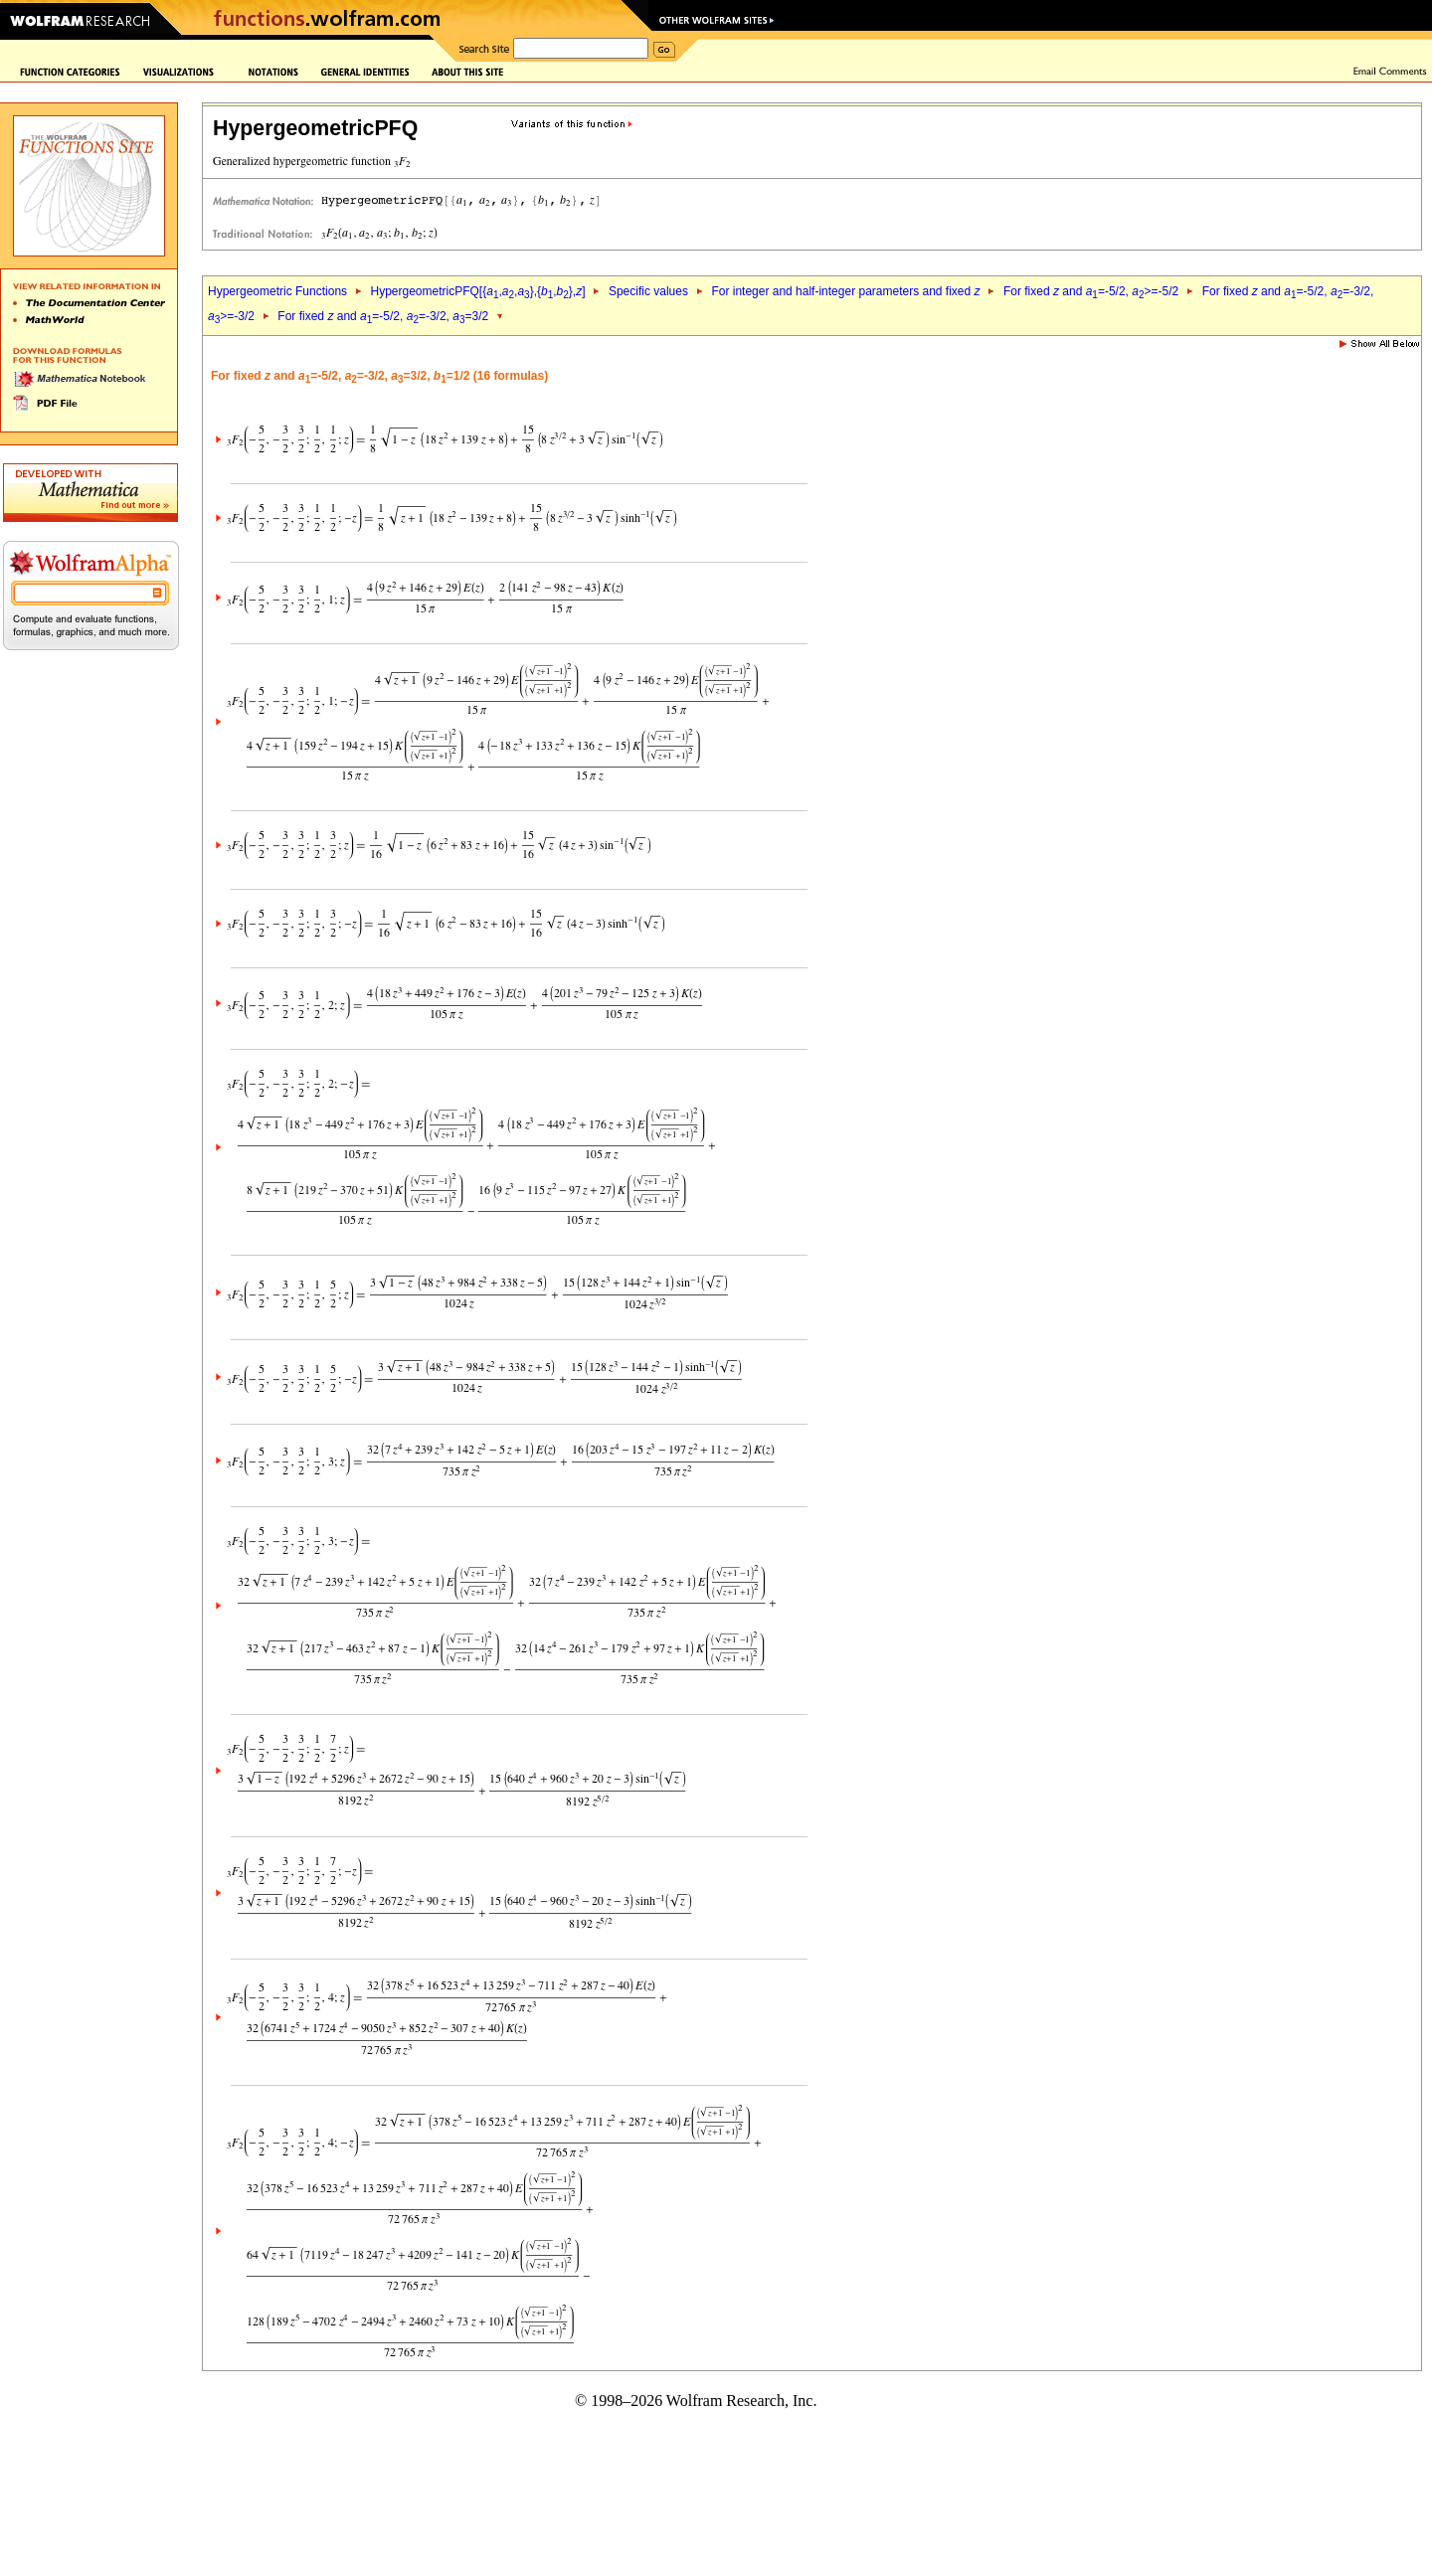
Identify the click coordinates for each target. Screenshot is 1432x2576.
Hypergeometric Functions (277, 291)
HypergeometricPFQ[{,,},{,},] (477, 291)
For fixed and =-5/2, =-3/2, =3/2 (382, 316)
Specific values (648, 291)
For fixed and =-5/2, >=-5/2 (1090, 291)
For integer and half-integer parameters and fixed (845, 291)
